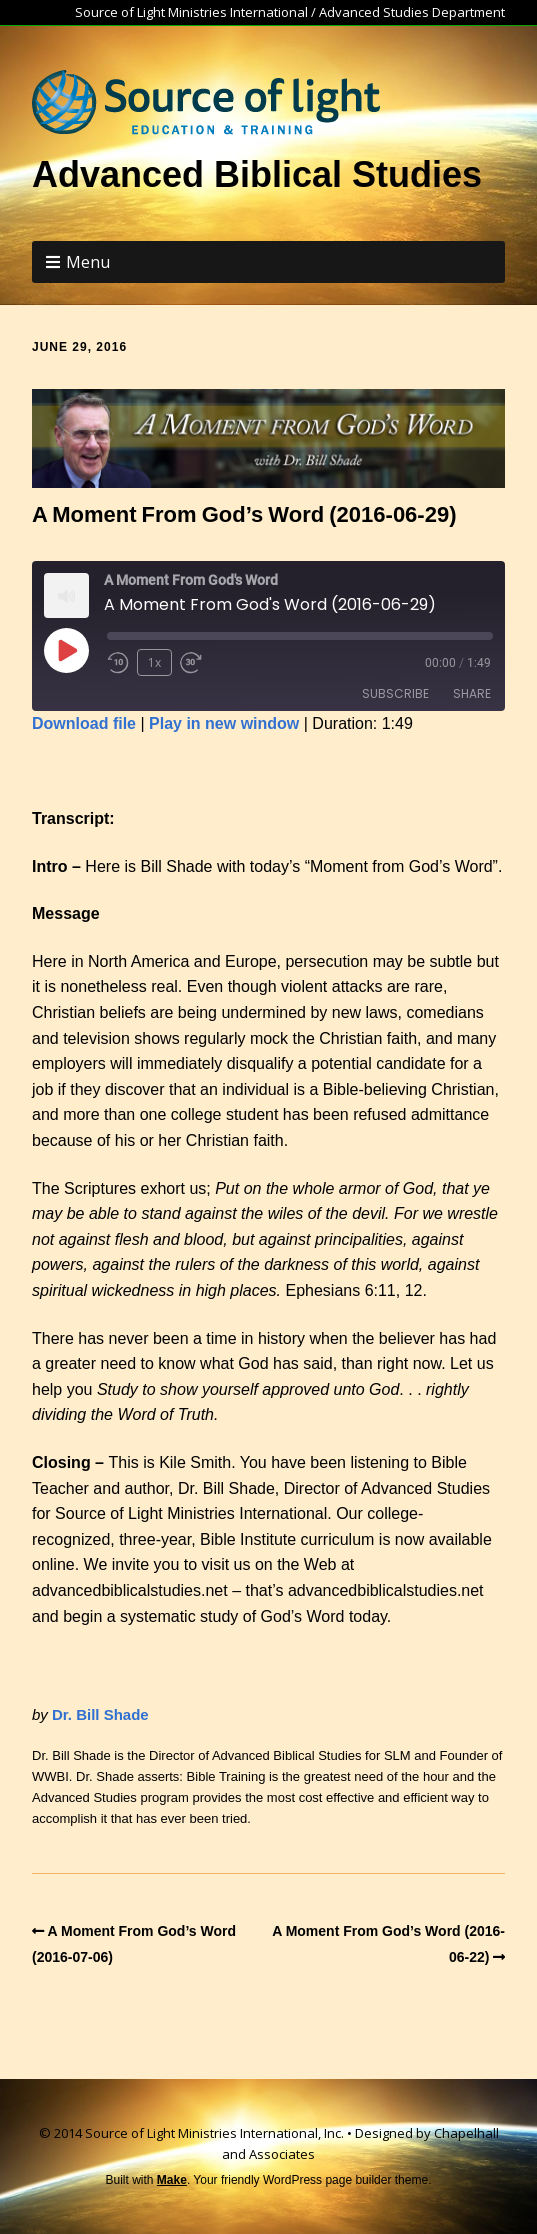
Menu (88, 262)
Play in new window (224, 723)
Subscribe (395, 693)
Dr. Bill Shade (100, 1714)
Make (172, 2180)
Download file (84, 723)
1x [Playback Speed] (154, 662)
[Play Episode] (66, 650)
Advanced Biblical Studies (257, 174)
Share (472, 693)
